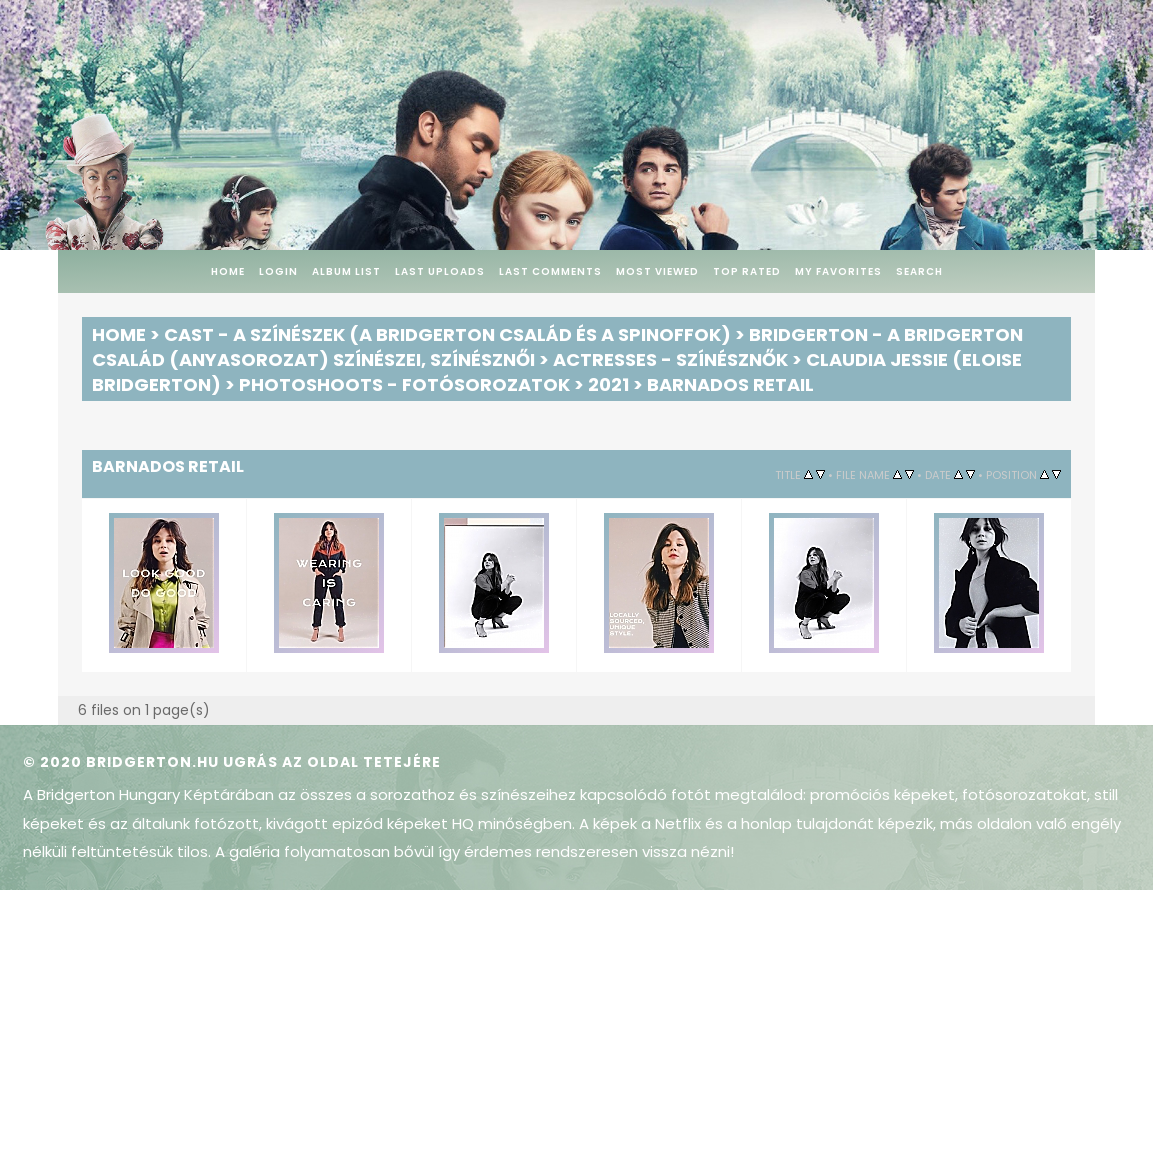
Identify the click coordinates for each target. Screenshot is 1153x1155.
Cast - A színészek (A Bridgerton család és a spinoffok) (447, 334)
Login (278, 271)
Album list (346, 271)
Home (228, 271)
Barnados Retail (730, 384)
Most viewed (657, 271)
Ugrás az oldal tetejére (332, 762)
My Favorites (838, 271)
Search (919, 271)
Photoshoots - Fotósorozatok (404, 384)
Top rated (747, 271)
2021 (608, 384)
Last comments (550, 271)
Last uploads (440, 271)
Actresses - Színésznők (670, 359)
